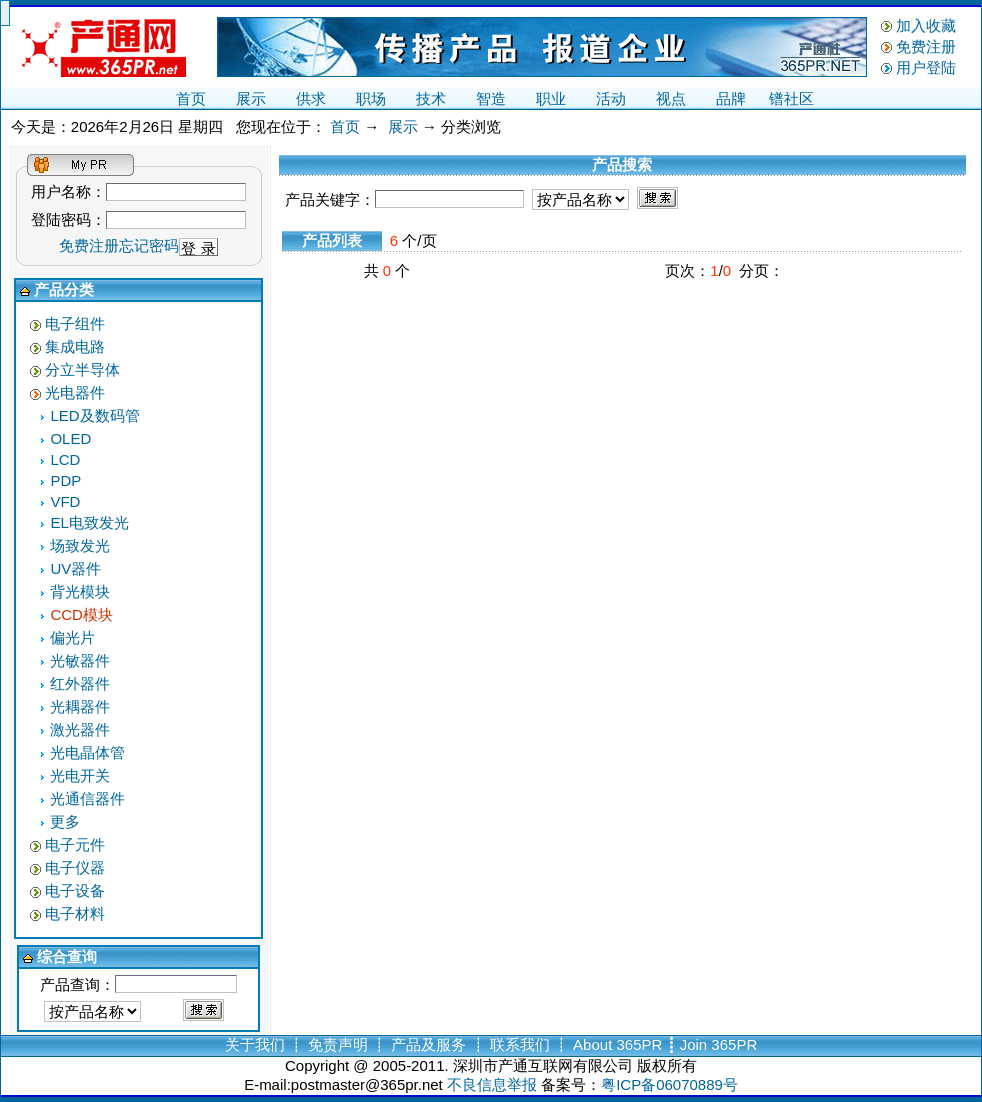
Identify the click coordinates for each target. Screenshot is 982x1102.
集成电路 (75, 346)
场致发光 (80, 545)
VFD (65, 501)
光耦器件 (80, 706)
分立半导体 (82, 369)
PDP (65, 480)
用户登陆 (926, 67)
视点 (671, 98)
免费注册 (926, 46)
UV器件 (75, 568)
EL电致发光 (89, 522)
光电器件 (75, 392)
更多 (65, 821)
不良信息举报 (492, 1084)
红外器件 (80, 683)
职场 (371, 98)
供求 (311, 98)
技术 (431, 98)
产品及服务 (428, 1044)
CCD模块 (81, 614)
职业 (551, 98)
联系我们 (520, 1044)
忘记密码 (149, 245)
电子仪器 (75, 867)
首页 (191, 98)
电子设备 (75, 890)
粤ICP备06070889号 (669, 1084)
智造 (491, 98)
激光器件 (80, 729)
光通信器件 (87, 798)
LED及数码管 (94, 415)
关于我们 (255, 1044)
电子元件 (75, 844)
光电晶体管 (87, 752)
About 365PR (617, 1044)
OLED (70, 438)
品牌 (731, 98)
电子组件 (75, 323)
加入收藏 (926, 25)
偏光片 (72, 637)
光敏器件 (80, 660)
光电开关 (80, 775)
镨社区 (791, 98)
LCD (65, 459)
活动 (611, 98)
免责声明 (338, 1044)
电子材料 (75, 913)
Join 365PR (719, 1044)
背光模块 (80, 591)
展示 (251, 98)
